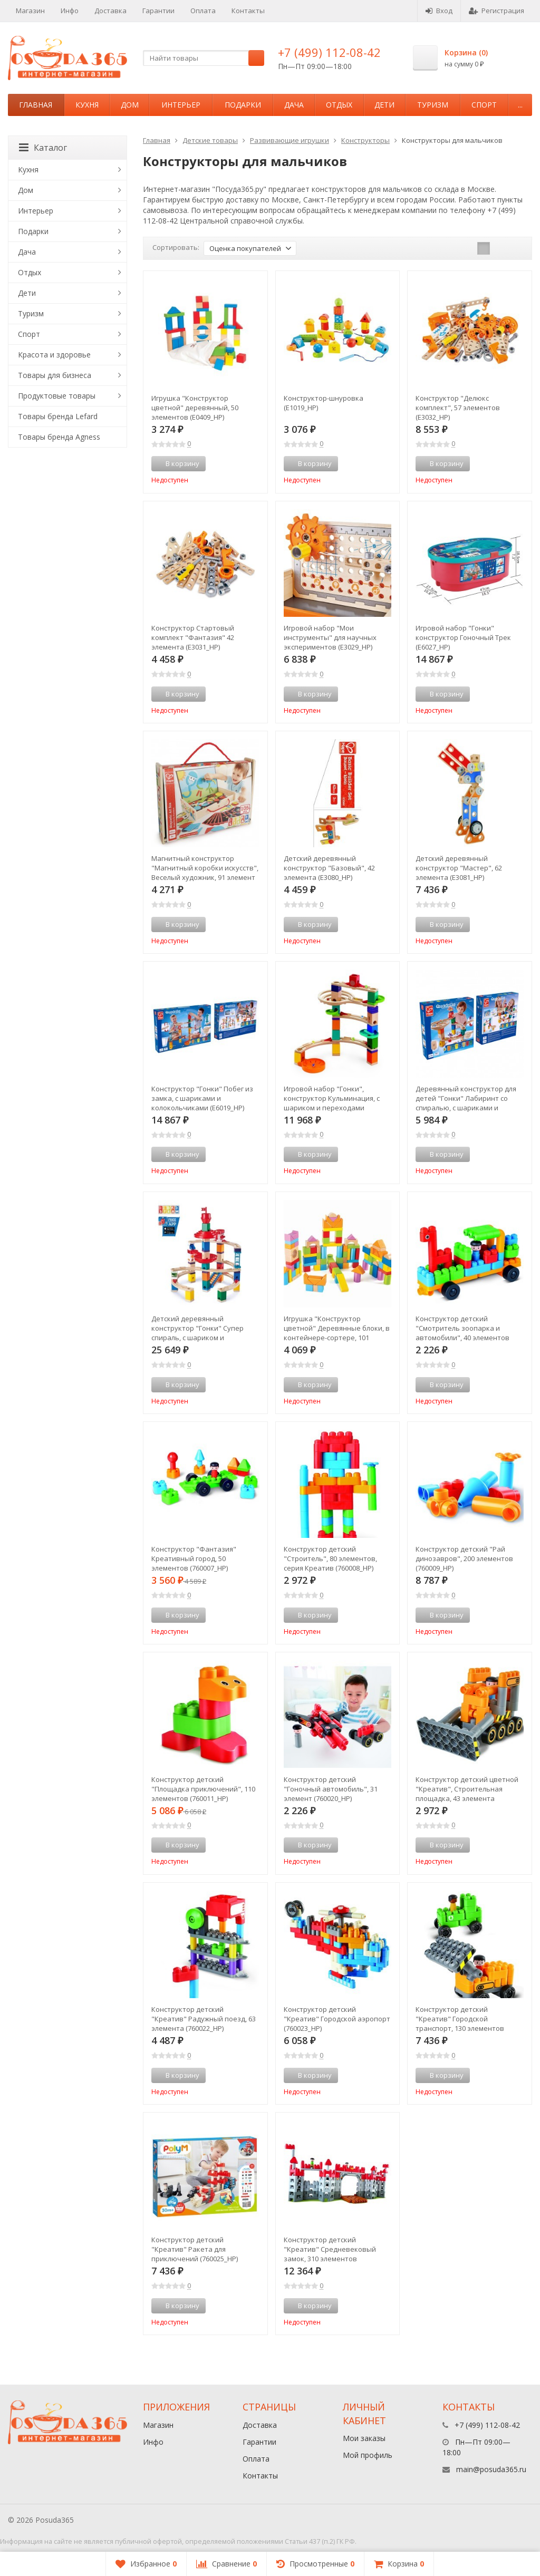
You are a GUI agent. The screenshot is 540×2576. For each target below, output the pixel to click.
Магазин (30, 10)
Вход (439, 10)
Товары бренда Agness (59, 437)
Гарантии (158, 10)
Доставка (110, 10)
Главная (35, 105)
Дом (130, 105)
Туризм (432, 105)
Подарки (243, 105)
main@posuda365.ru (491, 2469)
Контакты (248, 10)
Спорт (484, 105)
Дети (384, 105)
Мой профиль (367, 2455)
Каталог (43, 147)
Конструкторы (365, 140)
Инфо (70, 10)
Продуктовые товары (56, 396)
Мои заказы (364, 2438)
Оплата (203, 10)
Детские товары (210, 140)
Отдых (339, 105)
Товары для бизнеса (54, 375)
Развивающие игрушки (289, 140)
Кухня (87, 105)
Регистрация (496, 10)
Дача (294, 105)
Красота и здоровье (54, 355)
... (520, 105)
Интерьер (180, 105)
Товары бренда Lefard (58, 416)
